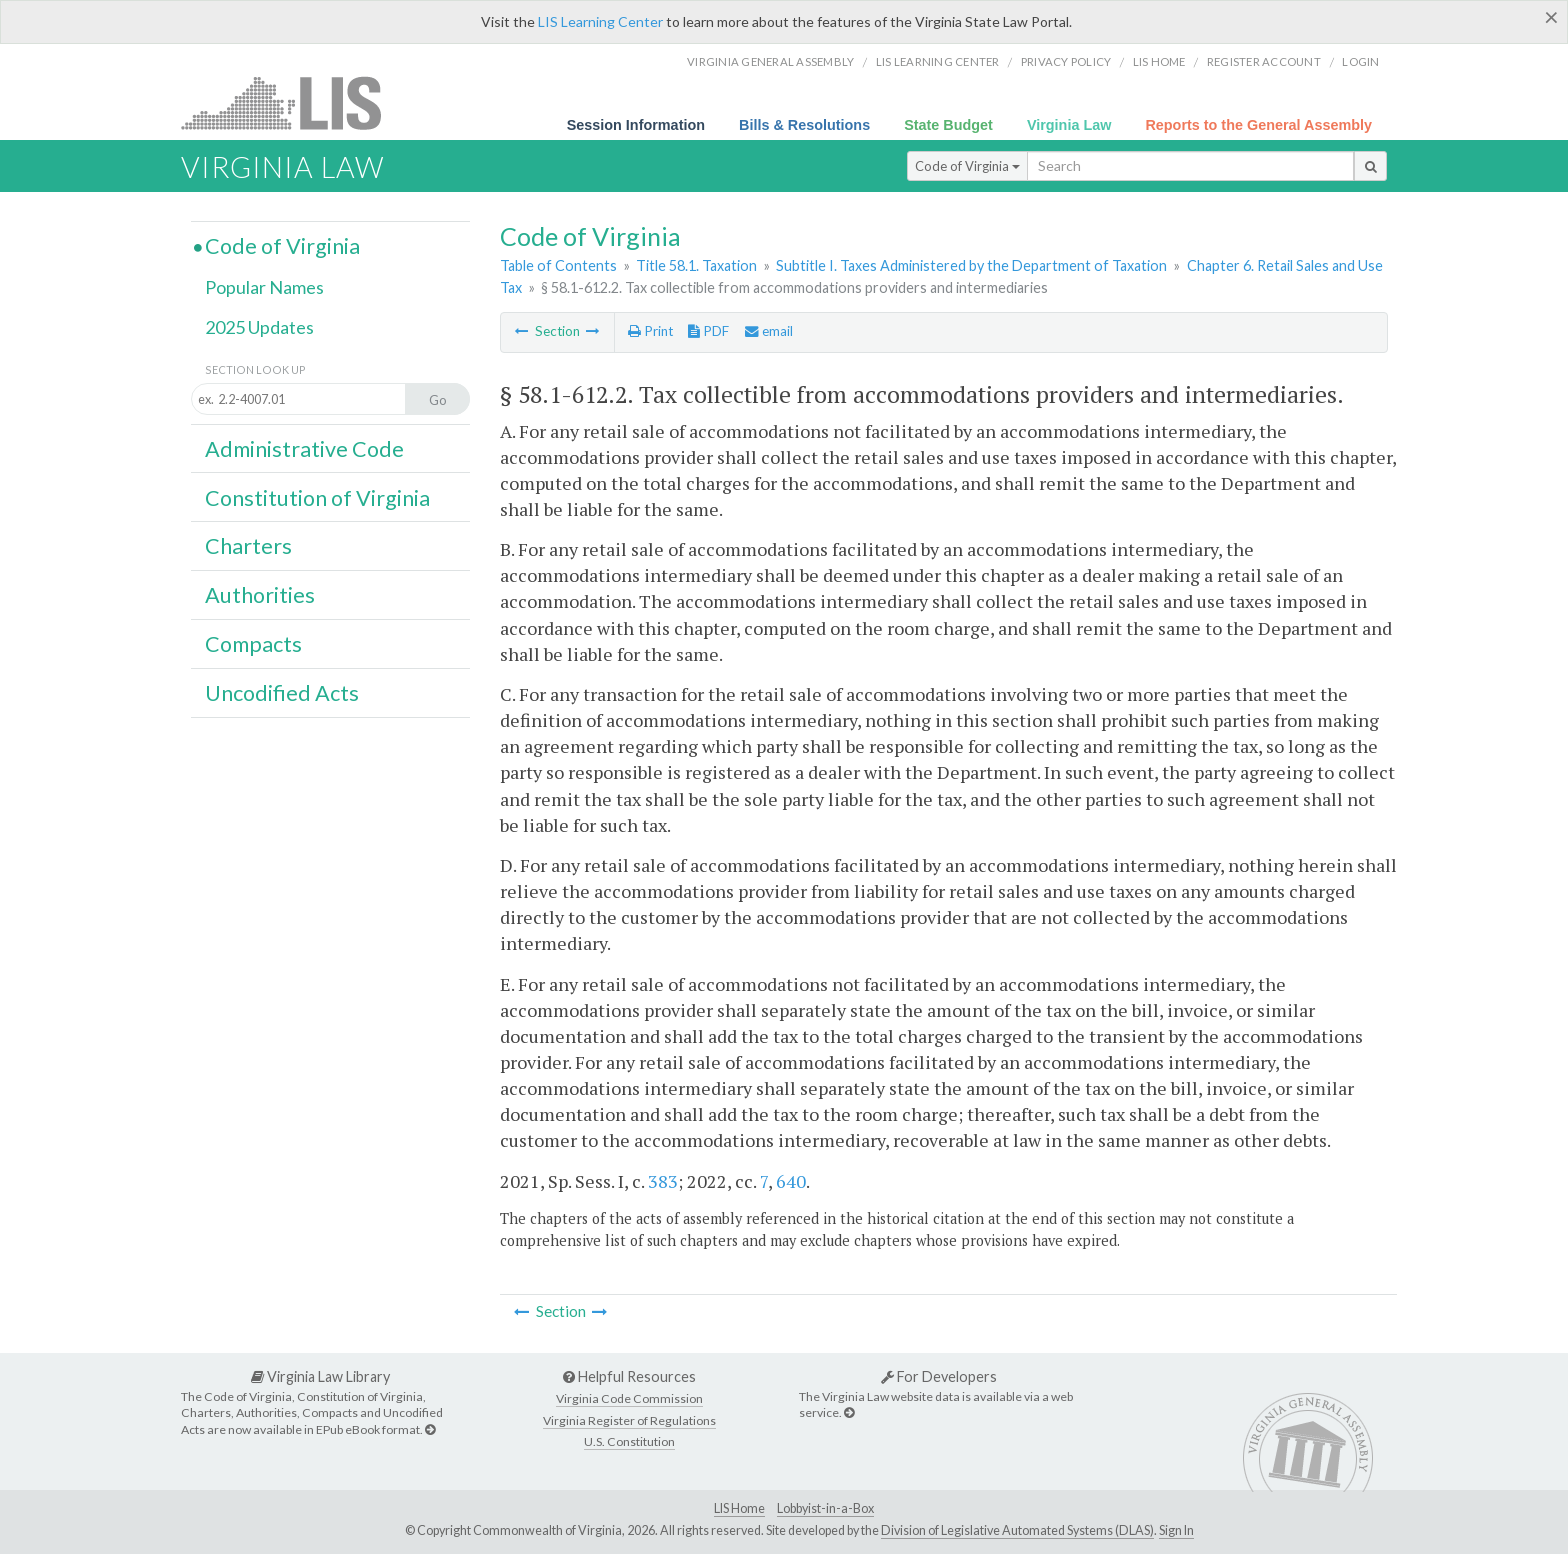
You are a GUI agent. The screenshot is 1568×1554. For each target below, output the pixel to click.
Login (1360, 61)
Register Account (1264, 61)
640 (791, 1181)
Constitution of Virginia (317, 498)
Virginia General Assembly (770, 61)
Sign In (1176, 1530)
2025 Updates (259, 327)
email (769, 331)
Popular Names (264, 287)
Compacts (253, 644)
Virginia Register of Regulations (629, 1420)
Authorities (260, 595)
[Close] (1551, 17)
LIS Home (739, 1508)
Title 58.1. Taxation (696, 265)
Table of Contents (558, 265)
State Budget (948, 125)
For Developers (939, 1376)
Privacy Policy (1066, 61)
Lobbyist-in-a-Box (825, 1508)
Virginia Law (1069, 125)
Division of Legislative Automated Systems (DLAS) (1017, 1530)
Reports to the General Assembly (1258, 125)
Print (650, 331)
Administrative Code (304, 449)
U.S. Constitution (629, 1441)
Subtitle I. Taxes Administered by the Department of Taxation (971, 265)
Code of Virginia (967, 166)
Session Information (636, 125)
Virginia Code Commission (629, 1398)
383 (663, 1181)
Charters (248, 546)
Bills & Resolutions (804, 125)
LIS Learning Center (600, 21)
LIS (292, 102)
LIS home (1159, 61)
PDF (708, 331)
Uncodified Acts (282, 693)
